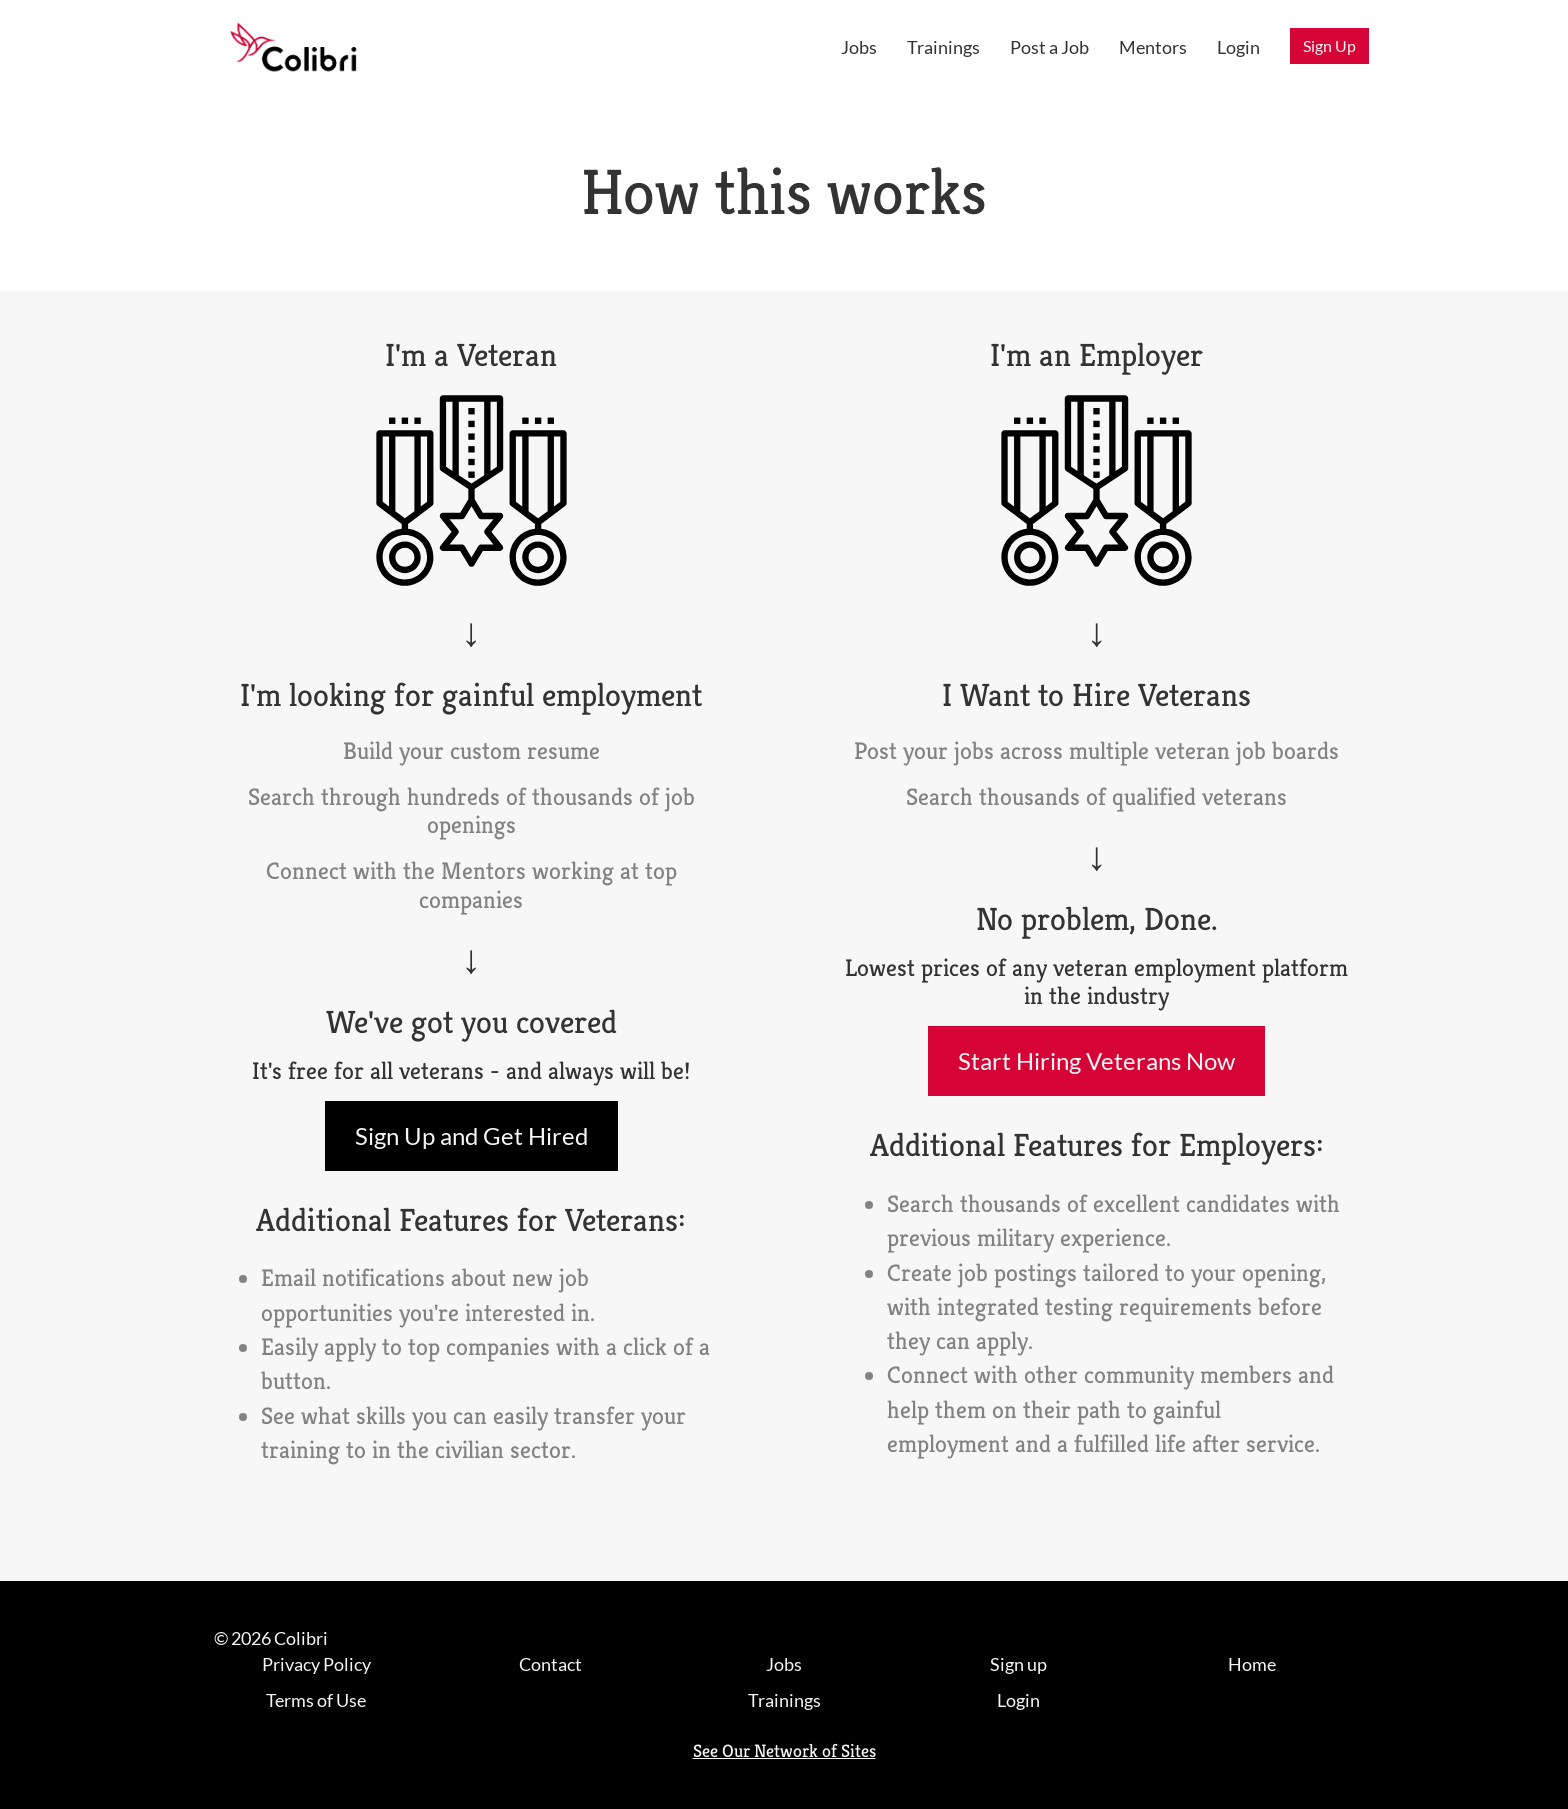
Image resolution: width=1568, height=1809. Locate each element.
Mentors (1153, 47)
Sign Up (1329, 45)
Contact (550, 1664)
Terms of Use (316, 1700)
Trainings (943, 47)
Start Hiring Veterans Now (1096, 1060)
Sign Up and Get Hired (471, 1135)
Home (1252, 1664)
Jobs (859, 47)
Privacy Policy (316, 1664)
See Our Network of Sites (784, 1750)
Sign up (1018, 1664)
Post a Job (1049, 47)
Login (1238, 47)
